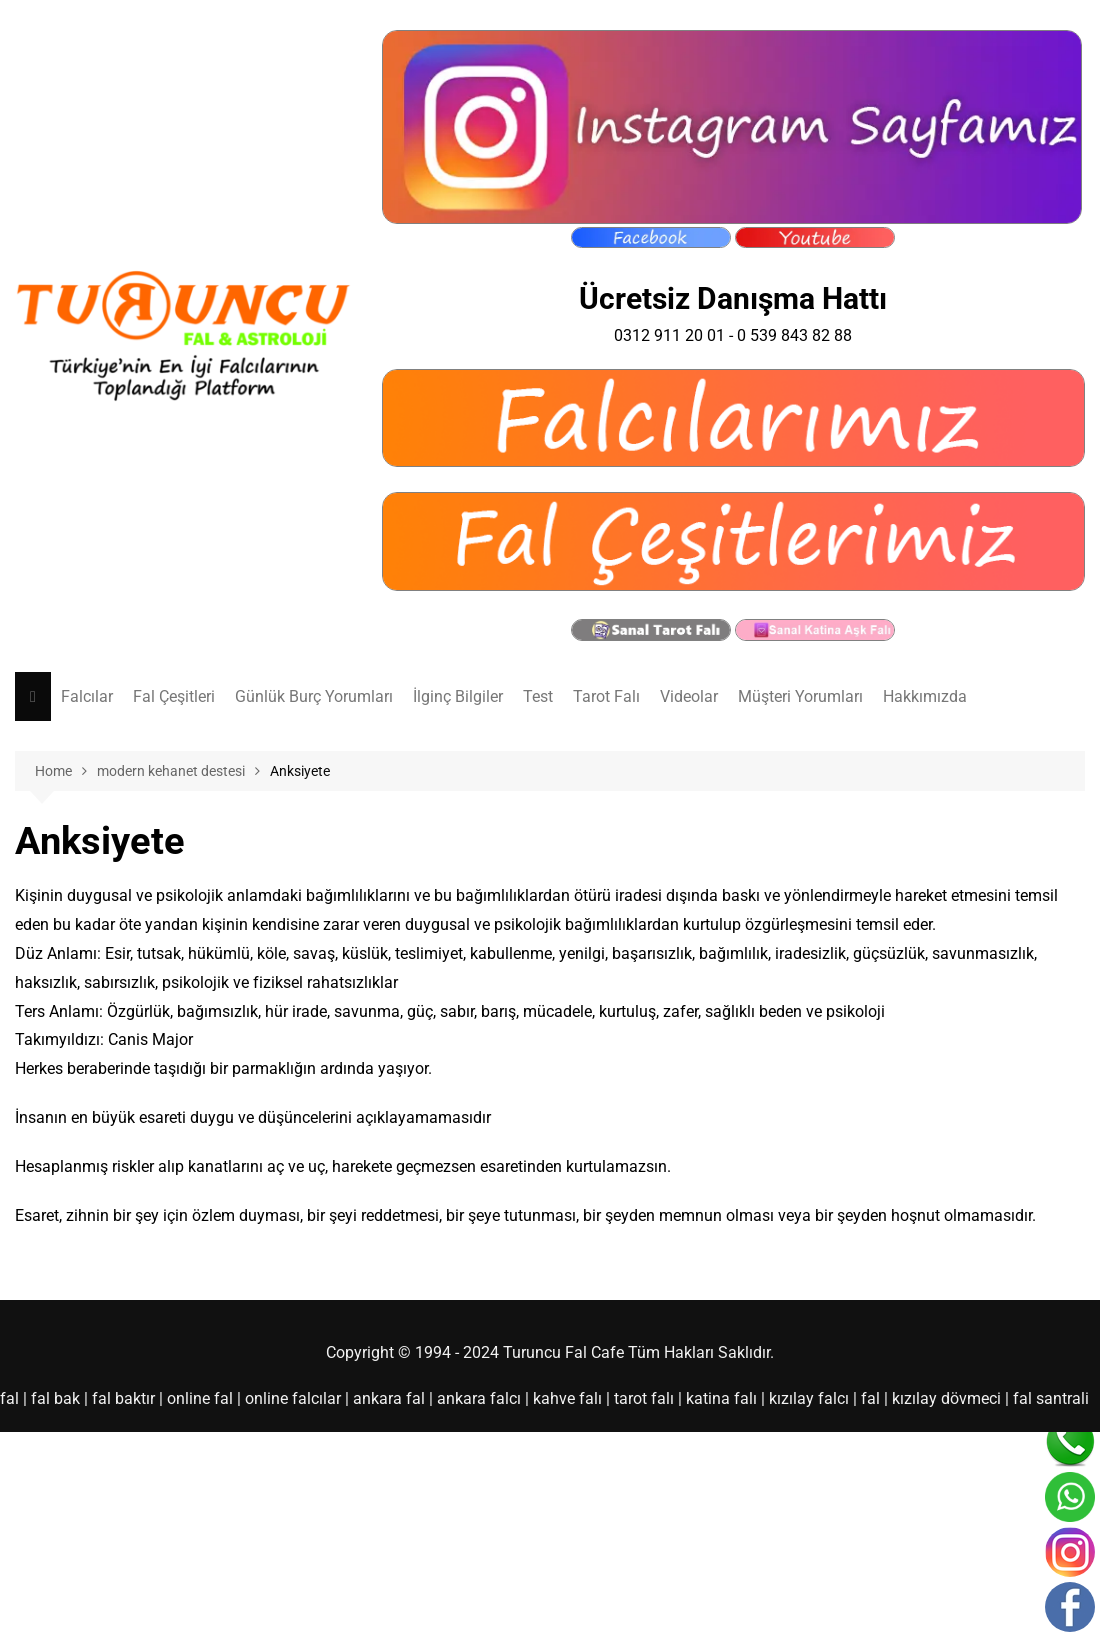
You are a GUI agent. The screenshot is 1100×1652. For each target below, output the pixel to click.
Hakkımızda (925, 696)
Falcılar (87, 696)
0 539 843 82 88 (794, 335)
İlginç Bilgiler (458, 696)
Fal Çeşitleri (174, 696)
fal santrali (1051, 1398)
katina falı (721, 1398)
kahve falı (567, 1398)
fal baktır (123, 1398)
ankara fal (389, 1398)
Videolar (689, 696)
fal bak (55, 1398)
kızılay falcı (809, 1398)
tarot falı (644, 1398)
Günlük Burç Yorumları (314, 696)
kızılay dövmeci (946, 1398)
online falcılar (293, 1398)
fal (9, 1398)
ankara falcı (479, 1398)
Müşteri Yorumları (800, 696)
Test (538, 696)
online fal (200, 1398)
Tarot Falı (606, 696)
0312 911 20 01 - (675, 335)
